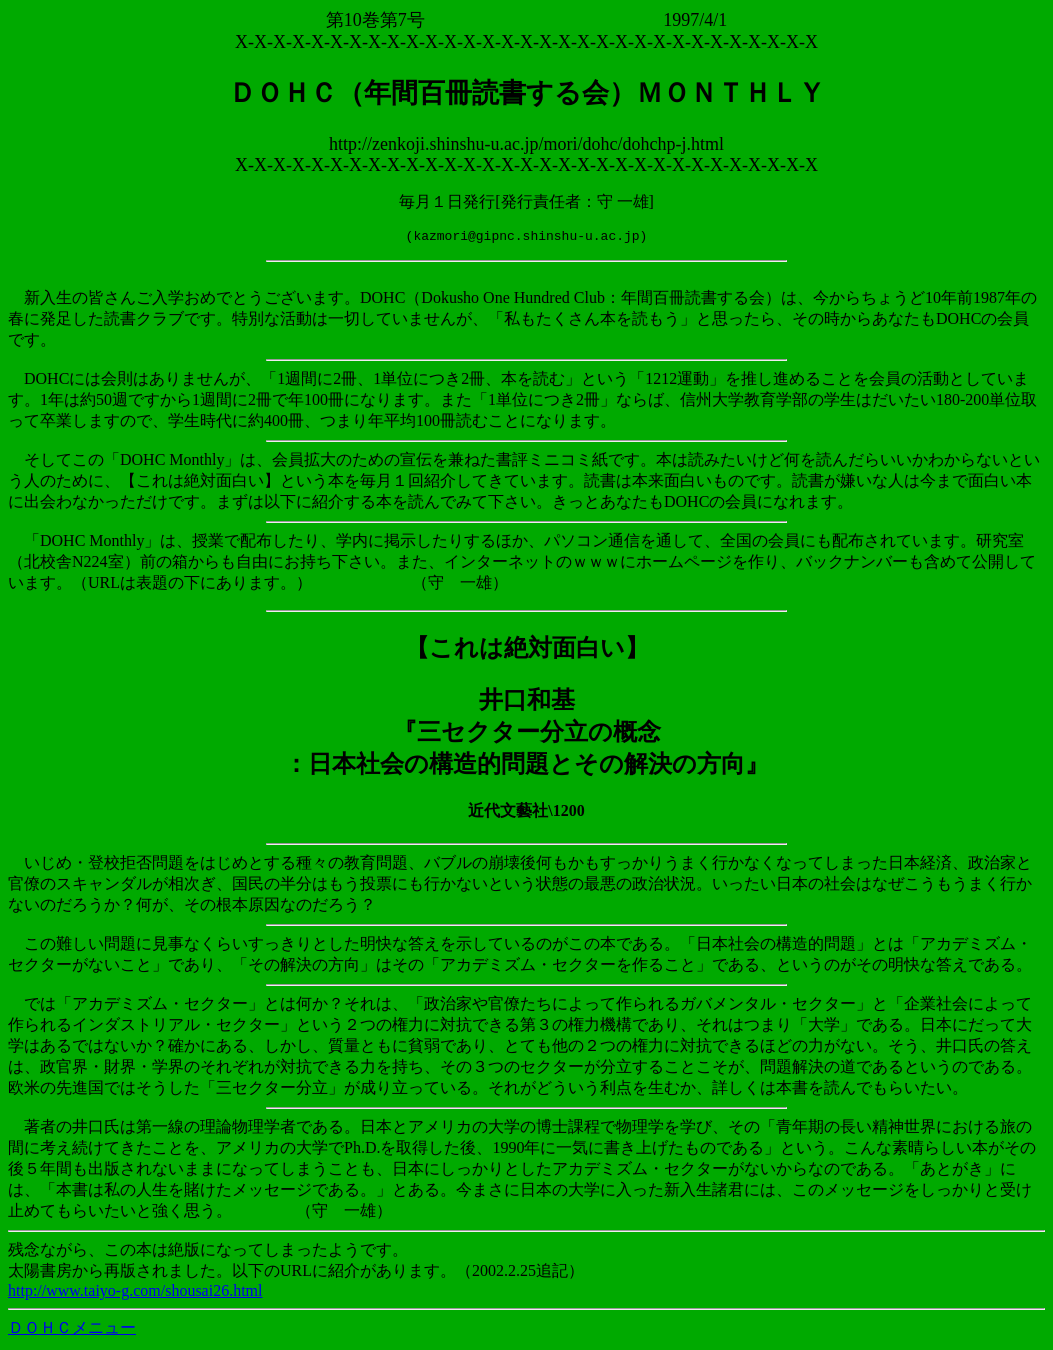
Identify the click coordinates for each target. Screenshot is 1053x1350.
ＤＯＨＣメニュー (72, 1330)
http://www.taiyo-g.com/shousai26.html (135, 1293)
